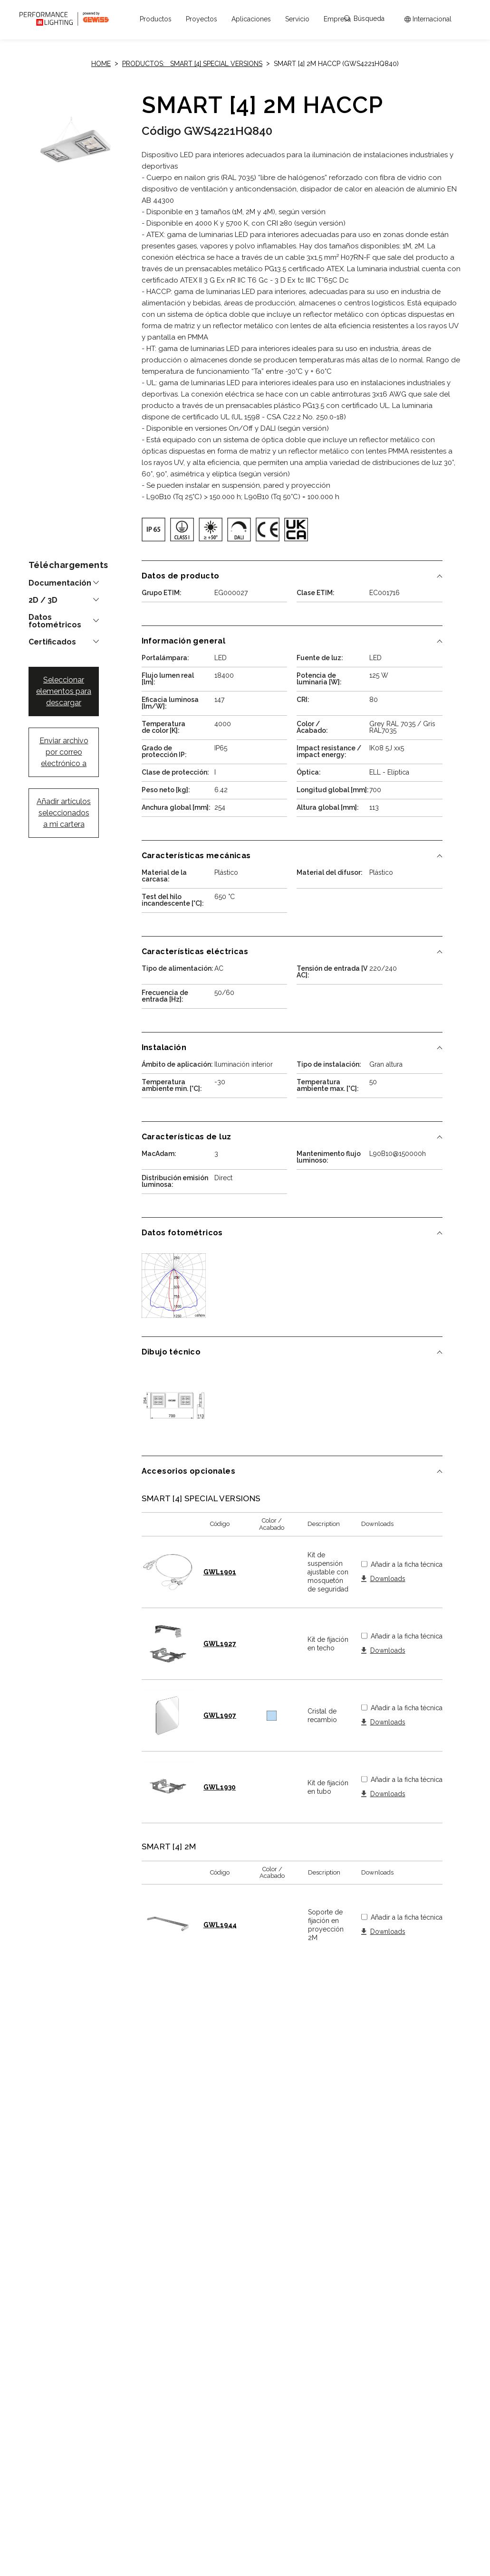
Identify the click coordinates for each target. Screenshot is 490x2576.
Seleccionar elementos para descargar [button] (63, 691)
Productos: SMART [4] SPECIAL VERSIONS (192, 63)
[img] (153, 529)
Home (101, 63)
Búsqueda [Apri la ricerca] (364, 18)
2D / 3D (43, 600)
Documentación (60, 583)
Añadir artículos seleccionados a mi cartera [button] (64, 813)
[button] (156, 19)
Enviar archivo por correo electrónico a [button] (63, 752)
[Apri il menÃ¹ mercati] (428, 19)
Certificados (52, 642)
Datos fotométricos (55, 621)
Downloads (387, 1578)
